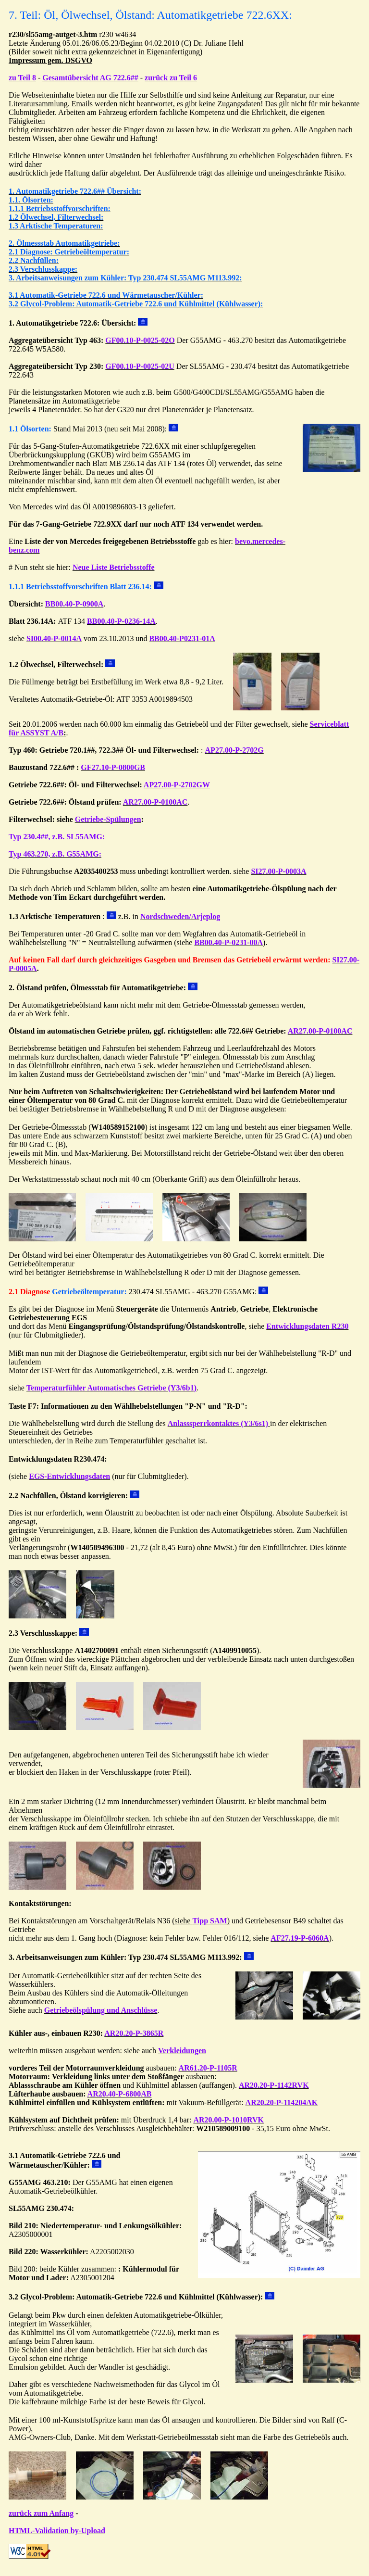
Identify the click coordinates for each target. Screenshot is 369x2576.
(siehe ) (201, 1921)
